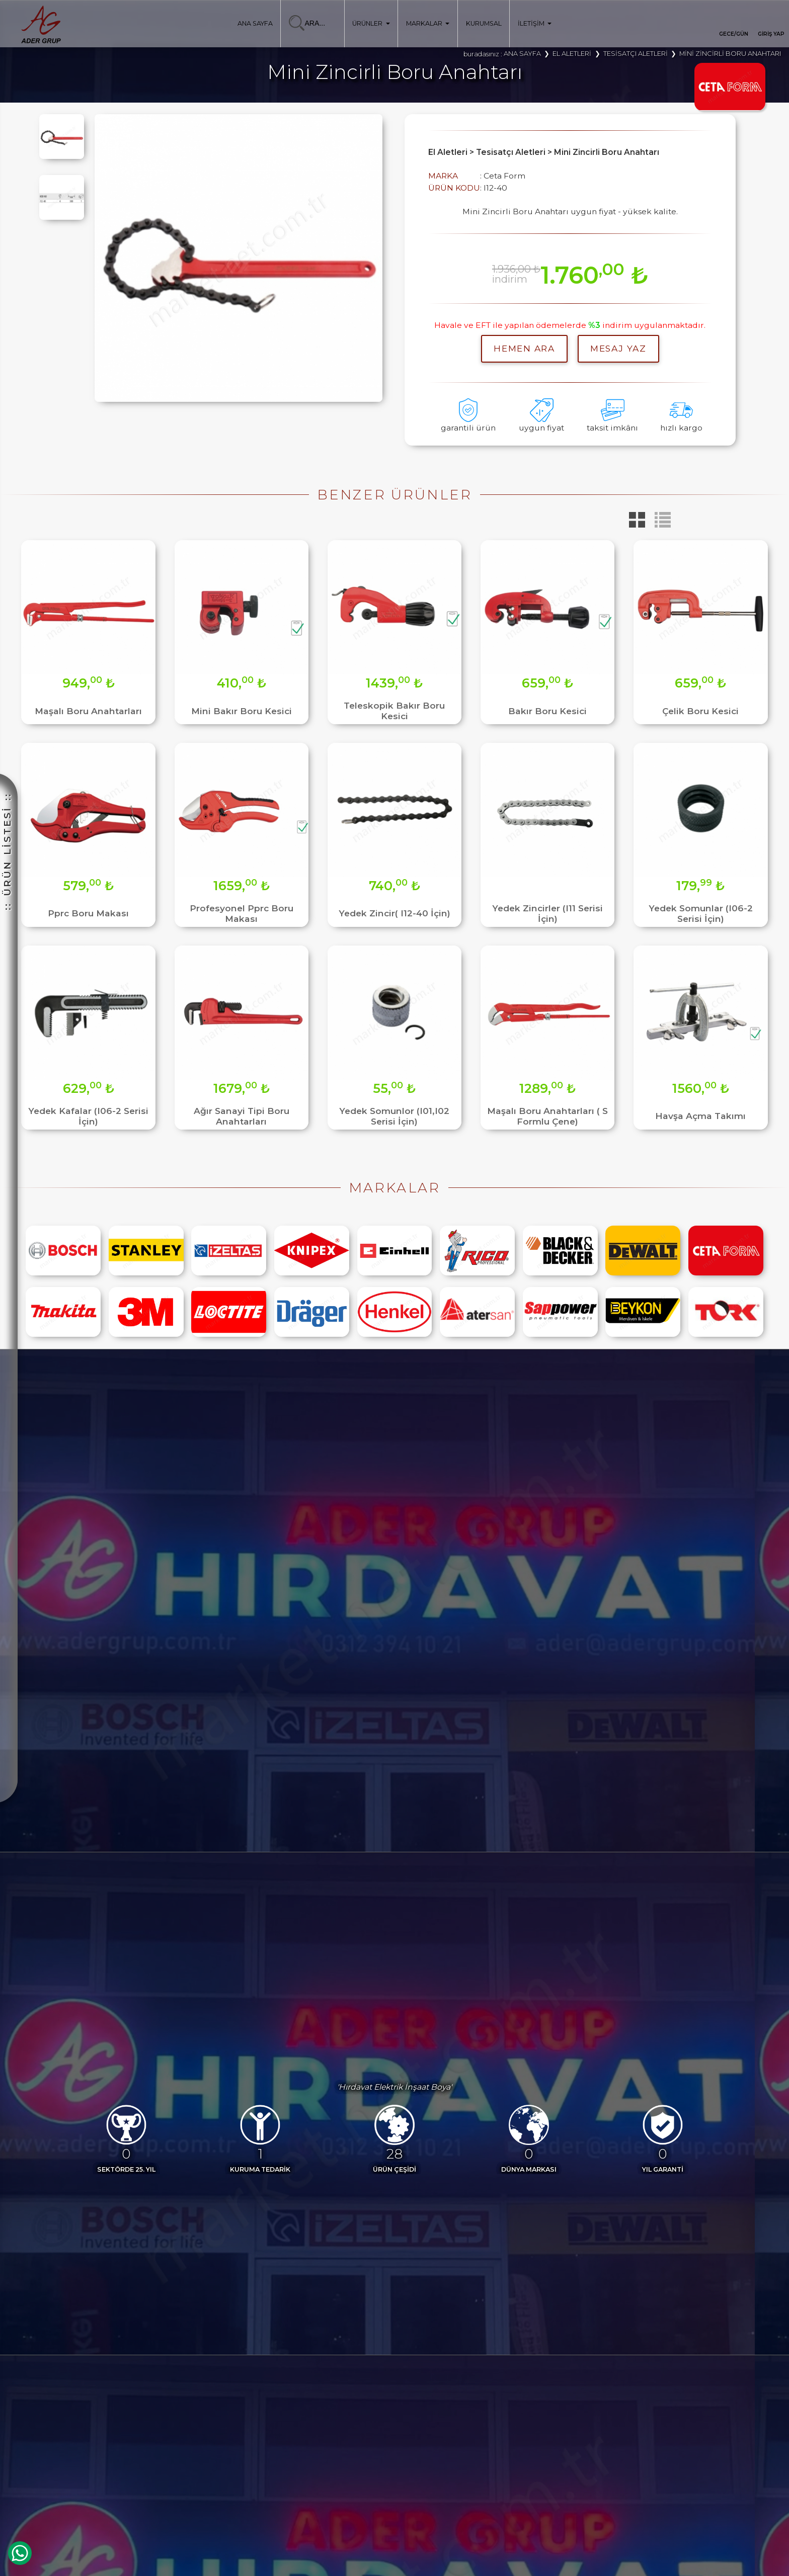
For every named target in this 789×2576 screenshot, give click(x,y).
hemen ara (524, 348)
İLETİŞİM (534, 23)
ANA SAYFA (255, 23)
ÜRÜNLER (370, 23)
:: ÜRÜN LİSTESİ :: (7, 851)
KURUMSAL (484, 23)
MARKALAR (427, 23)
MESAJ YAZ (618, 348)
